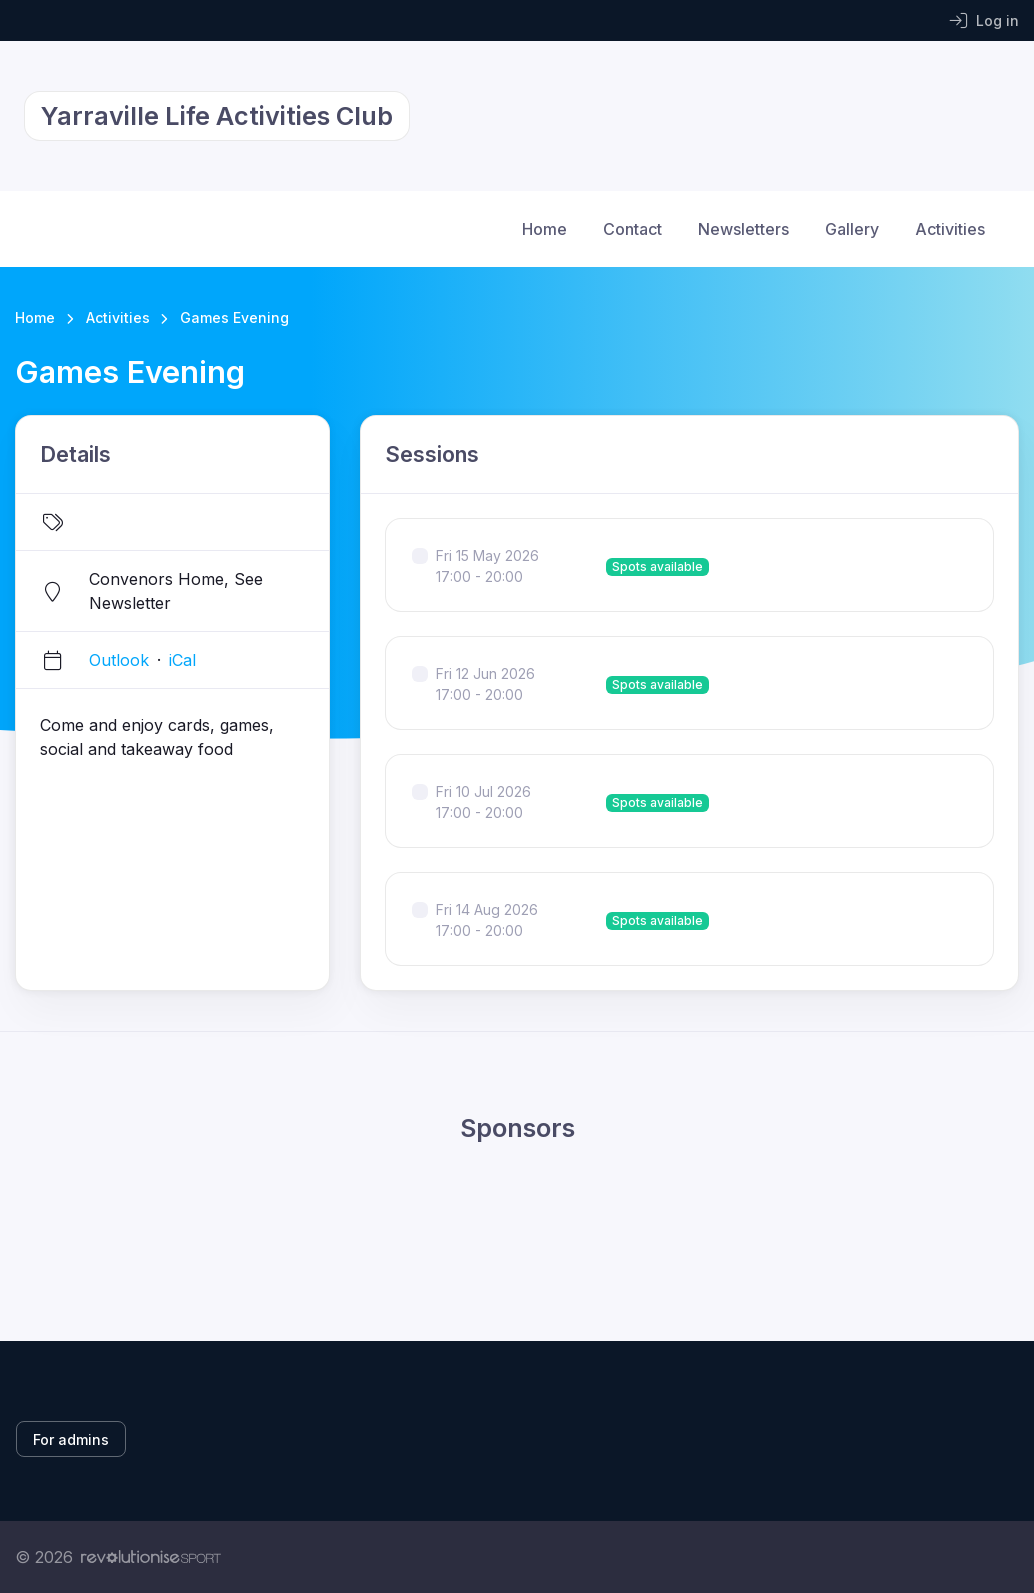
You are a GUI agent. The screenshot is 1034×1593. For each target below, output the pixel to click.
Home (544, 229)
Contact (632, 229)
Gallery (852, 229)
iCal (182, 660)
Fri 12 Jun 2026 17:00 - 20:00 (485, 684)
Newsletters (743, 229)
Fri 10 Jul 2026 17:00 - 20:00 (483, 802)
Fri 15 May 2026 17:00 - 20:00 (487, 566)
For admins (71, 1439)
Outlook (119, 660)
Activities (950, 229)
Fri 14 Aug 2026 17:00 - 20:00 (487, 920)
